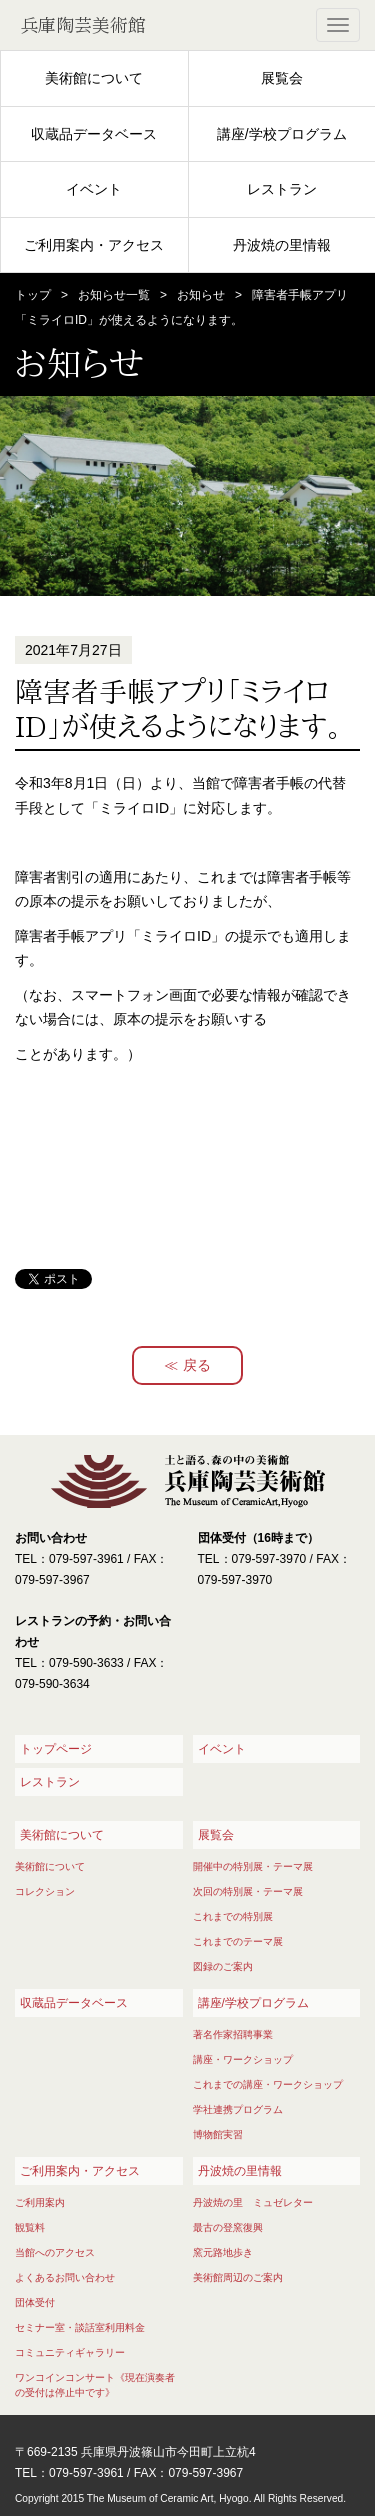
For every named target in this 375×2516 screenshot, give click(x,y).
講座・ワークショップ (243, 2059)
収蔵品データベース (94, 134)
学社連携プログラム (238, 2109)
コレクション (45, 1891)
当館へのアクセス (55, 2252)
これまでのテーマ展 (238, 1941)
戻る (197, 1365)
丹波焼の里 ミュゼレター (253, 2202)
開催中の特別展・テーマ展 (253, 1866)
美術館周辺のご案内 (238, 2277)
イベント (94, 189)
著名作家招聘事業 (233, 2034)
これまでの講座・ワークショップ (268, 2084)
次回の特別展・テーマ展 (248, 1891)
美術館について (94, 78)
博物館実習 (218, 2134)
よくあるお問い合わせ (65, 2277)
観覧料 (30, 2227)
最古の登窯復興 (228, 2227)
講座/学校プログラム (282, 134)
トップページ (56, 1749)
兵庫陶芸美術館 (83, 25)
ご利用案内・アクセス (94, 245)
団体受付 (35, 2302)
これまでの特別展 (233, 1916)
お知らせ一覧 (114, 295)
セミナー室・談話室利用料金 (80, 2327)
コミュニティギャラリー (70, 2352)
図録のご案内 (223, 1966)
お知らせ (201, 295)
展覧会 (282, 78)
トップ (33, 295)
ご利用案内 (40, 2202)
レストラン (282, 189)
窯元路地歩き (223, 2252)
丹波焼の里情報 (282, 245)
